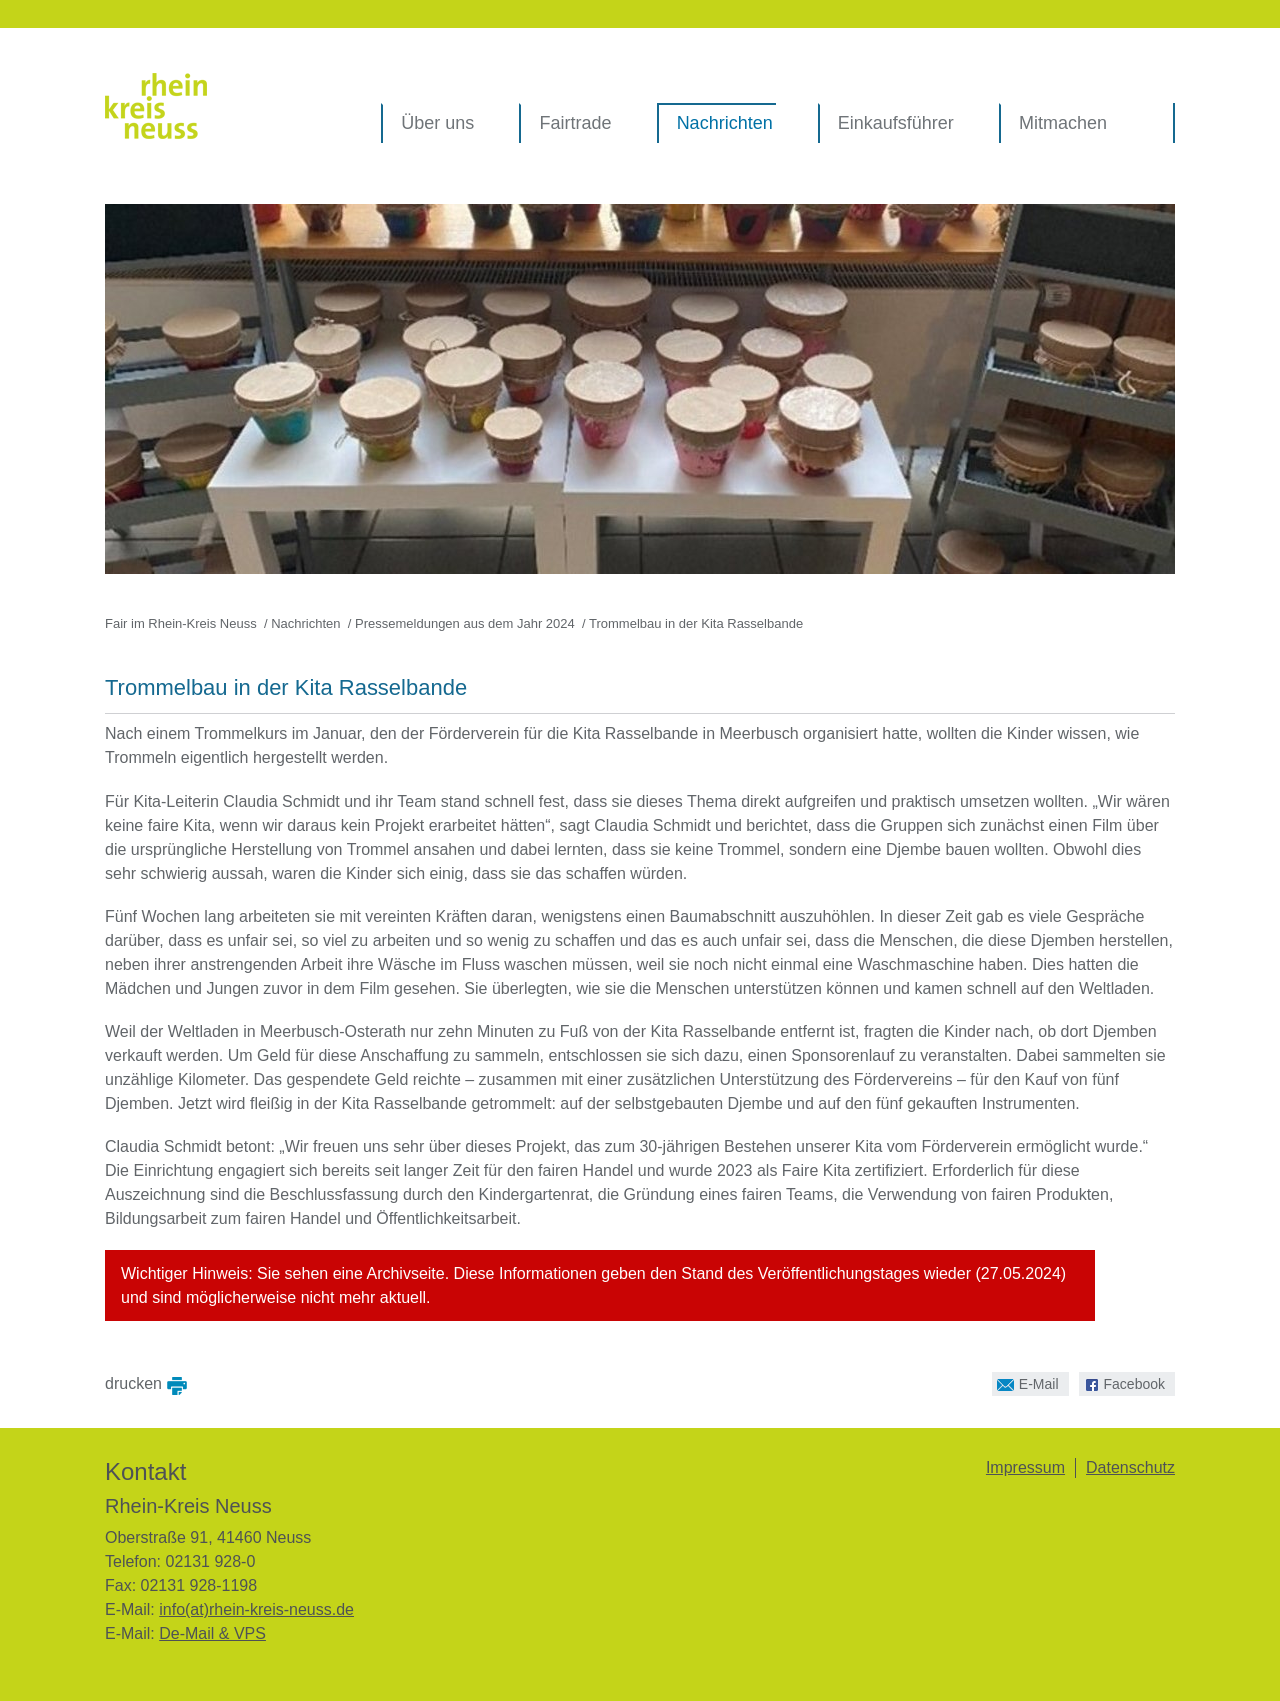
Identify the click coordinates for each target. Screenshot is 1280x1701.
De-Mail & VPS (212, 1633)
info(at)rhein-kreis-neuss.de (256, 1609)
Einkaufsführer (896, 123)
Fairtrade (575, 123)
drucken (133, 1382)
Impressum (1025, 1467)
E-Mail (1025, 1382)
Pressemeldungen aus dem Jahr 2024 (465, 623)
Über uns (437, 123)
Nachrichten (725, 123)
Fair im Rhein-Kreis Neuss (181, 623)
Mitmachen (1063, 123)
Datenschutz (1130, 1467)
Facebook (1122, 1382)
